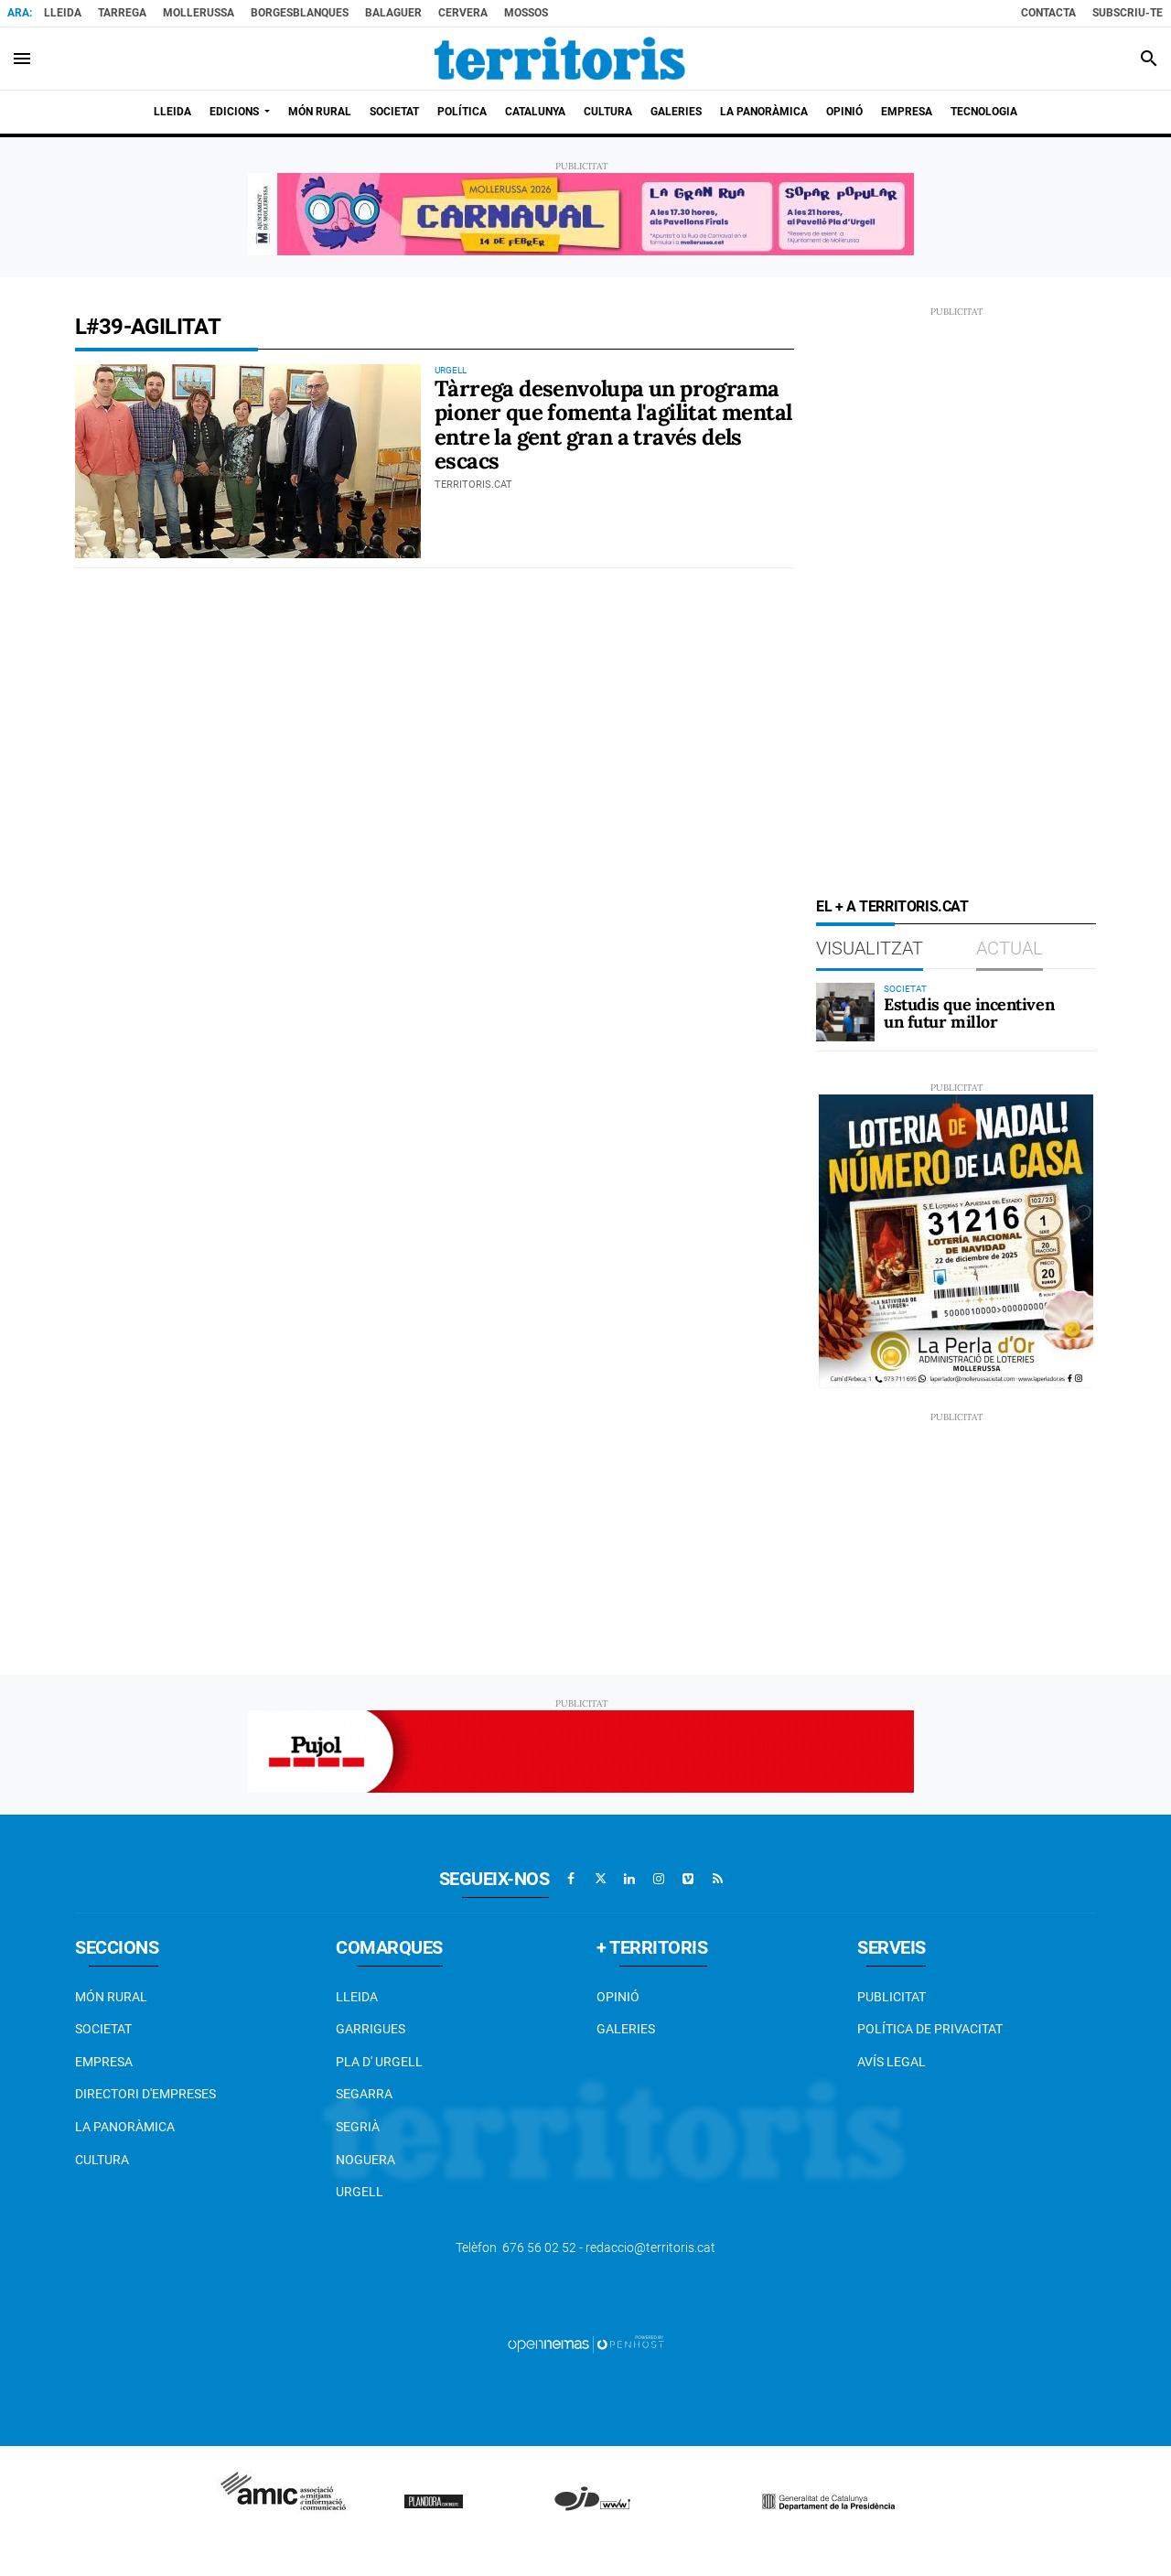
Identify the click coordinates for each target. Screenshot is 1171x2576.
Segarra (364, 2093)
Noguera (365, 2159)
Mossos (526, 12)
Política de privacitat (930, 2028)
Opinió (617, 1996)
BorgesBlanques (300, 12)
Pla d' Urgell (379, 2061)
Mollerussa (198, 12)
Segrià (358, 2126)
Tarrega (122, 12)
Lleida (62, 12)
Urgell (359, 2191)
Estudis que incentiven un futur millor (969, 1013)
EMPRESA (104, 2061)
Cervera (463, 12)
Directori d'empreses (145, 2093)
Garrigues (370, 2028)
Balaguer (393, 12)
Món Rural (111, 1996)
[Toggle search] (1149, 59)
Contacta (1048, 12)
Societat (103, 2028)
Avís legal (891, 2061)
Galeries (625, 2028)
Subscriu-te (1127, 12)
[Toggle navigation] (22, 59)
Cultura (102, 2159)
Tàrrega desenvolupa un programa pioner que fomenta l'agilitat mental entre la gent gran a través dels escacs (613, 424)
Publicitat (891, 1996)
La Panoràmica (125, 2126)
